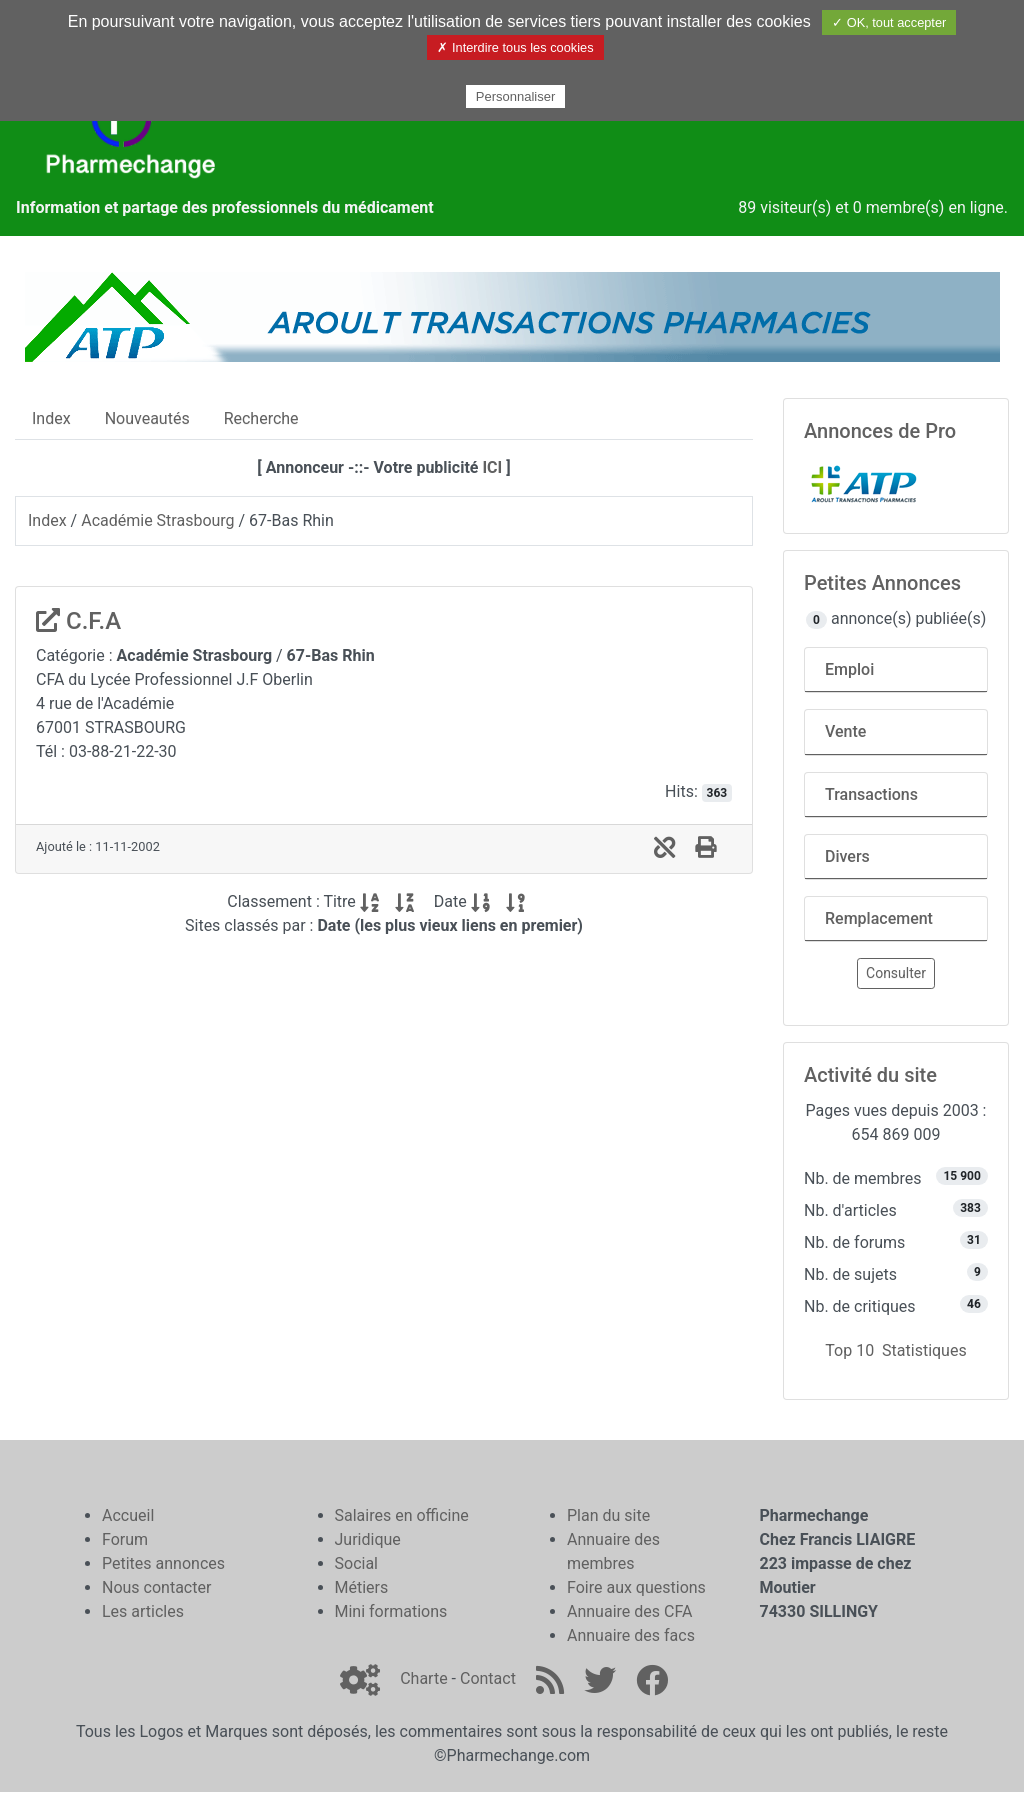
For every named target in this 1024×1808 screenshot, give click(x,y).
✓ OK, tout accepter (889, 22)
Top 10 (849, 1350)
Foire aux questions (636, 1587)
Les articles (143, 1611)
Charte (423, 1678)
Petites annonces (163, 1563)
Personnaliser (516, 96)
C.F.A (78, 621)
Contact (488, 1678)
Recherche (261, 418)
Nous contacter (156, 1587)
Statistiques (924, 1350)
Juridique (368, 1539)
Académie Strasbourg (157, 520)
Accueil (128, 1515)
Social (356, 1563)
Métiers (362, 1587)
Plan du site (608, 1515)
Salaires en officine (402, 1515)
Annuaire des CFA (629, 1611)
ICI (492, 467)
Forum (125, 1539)
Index (51, 418)
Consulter (896, 973)
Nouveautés (147, 418)
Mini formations (391, 1611)
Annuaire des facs (631, 1635)
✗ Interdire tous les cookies (515, 47)
